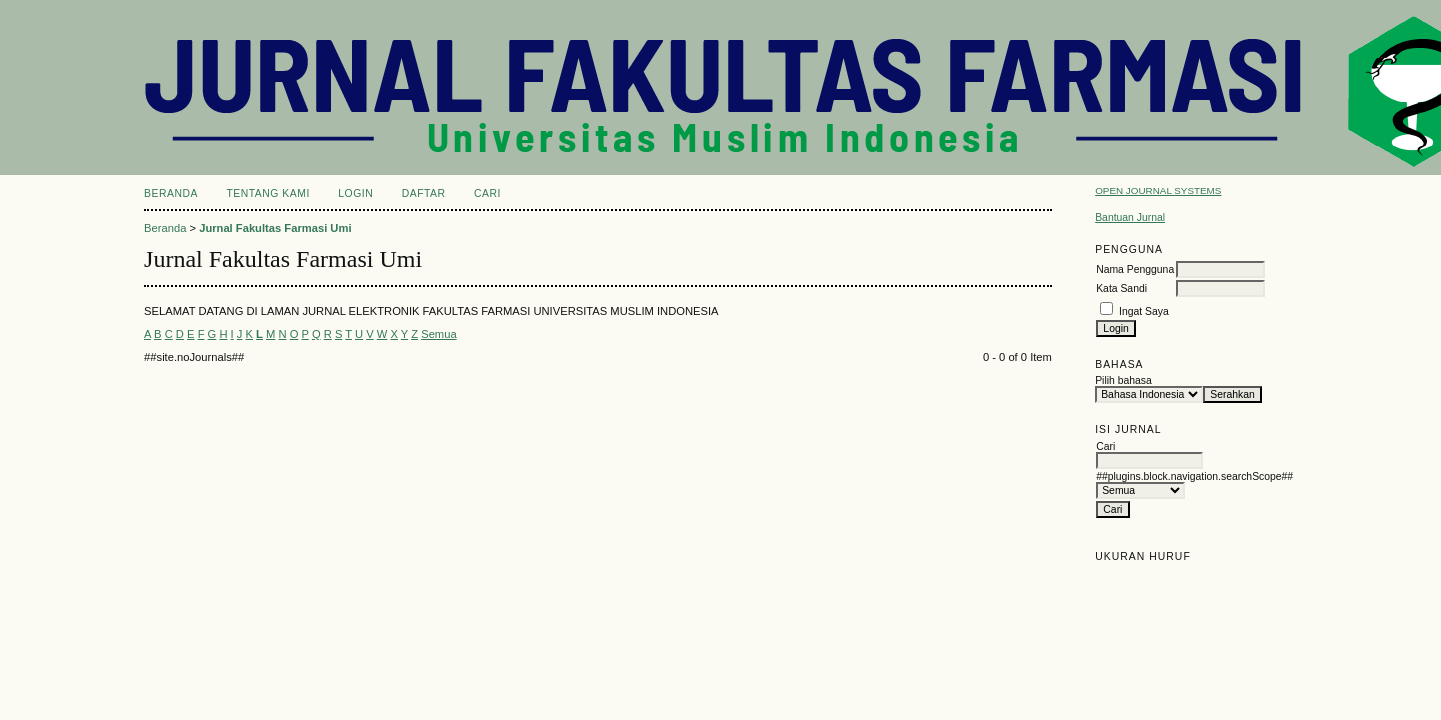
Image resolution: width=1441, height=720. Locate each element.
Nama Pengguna (1135, 269)
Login (355, 193)
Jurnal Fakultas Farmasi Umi (275, 228)
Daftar (424, 193)
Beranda (171, 193)
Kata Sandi (1121, 288)
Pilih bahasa (1123, 380)
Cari (487, 193)
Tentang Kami (267, 193)
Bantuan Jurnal (1130, 217)
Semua (438, 334)
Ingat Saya (1144, 311)
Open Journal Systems (1158, 190)
